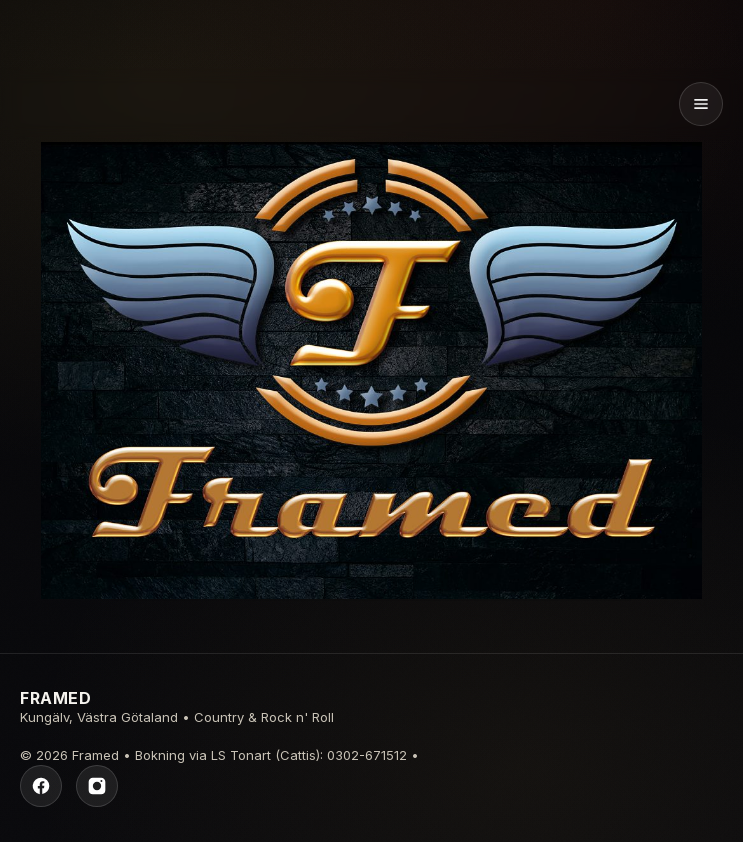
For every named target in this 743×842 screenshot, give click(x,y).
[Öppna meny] (701, 104)
